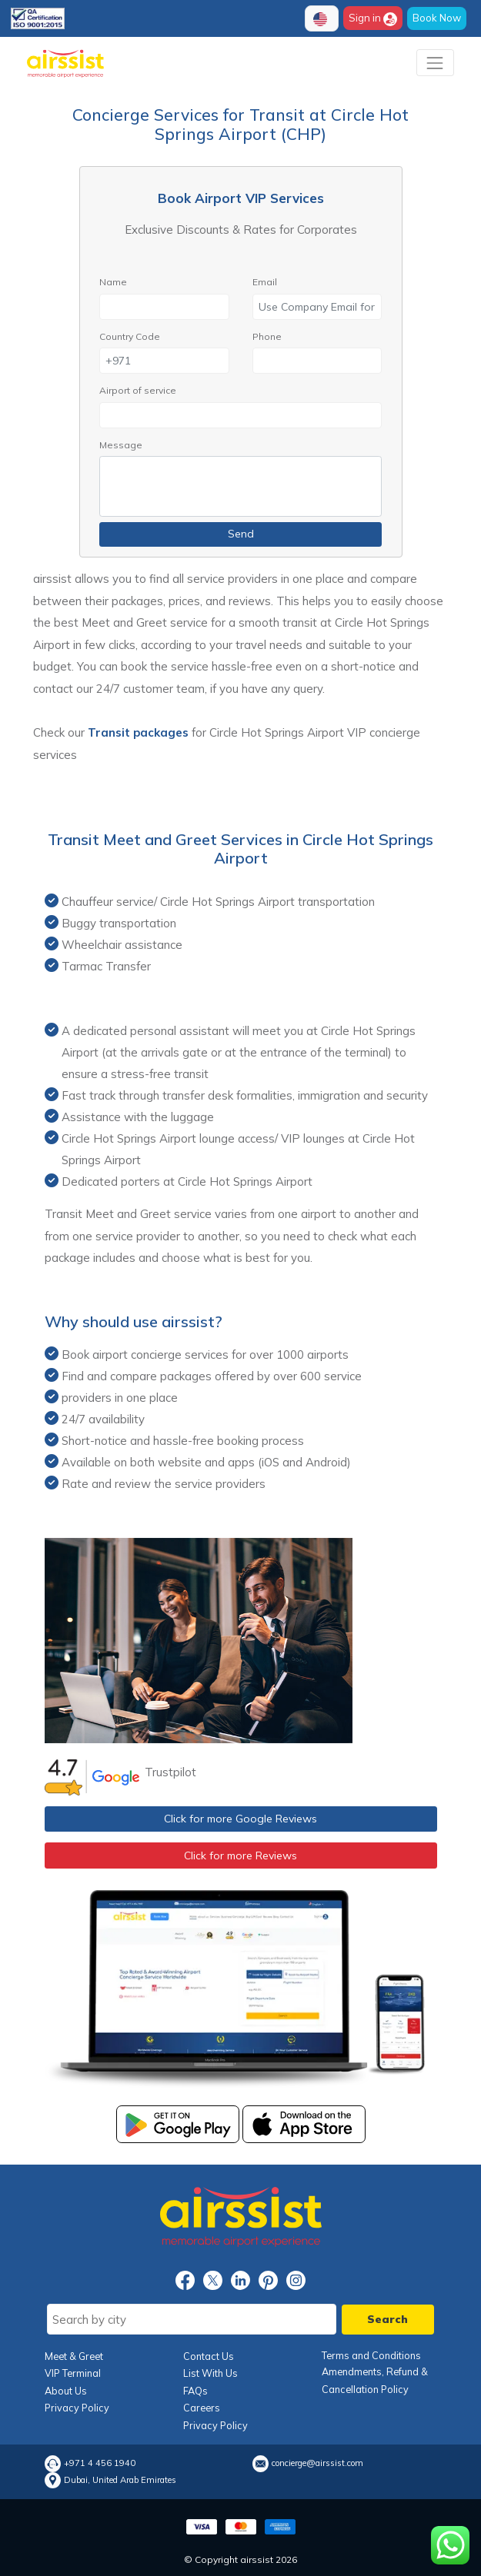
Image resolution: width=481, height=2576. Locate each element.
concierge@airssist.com (317, 2463)
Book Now (437, 18)
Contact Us (208, 2356)
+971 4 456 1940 (99, 2463)
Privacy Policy (77, 2407)
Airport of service (137, 390)
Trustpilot (170, 1772)
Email (264, 282)
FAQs (195, 2391)
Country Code (129, 336)
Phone (267, 336)
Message (120, 445)
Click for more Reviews (240, 1855)
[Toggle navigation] (435, 62)
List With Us (210, 2373)
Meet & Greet (74, 2356)
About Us (66, 2391)
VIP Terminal (73, 2373)
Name (113, 282)
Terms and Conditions (371, 2355)
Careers (201, 2407)
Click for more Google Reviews (240, 1818)
